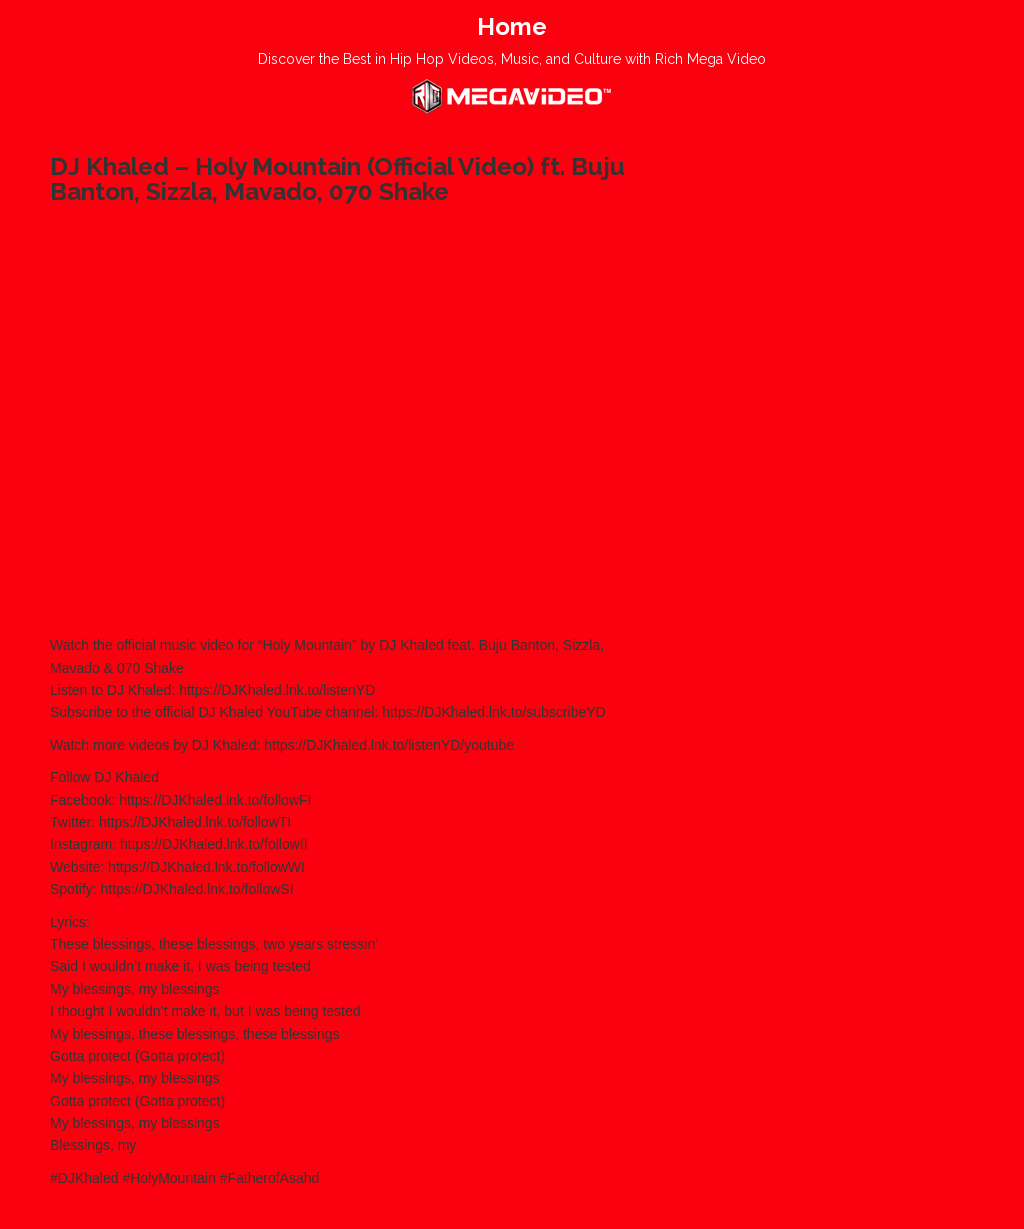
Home (512, 26)
